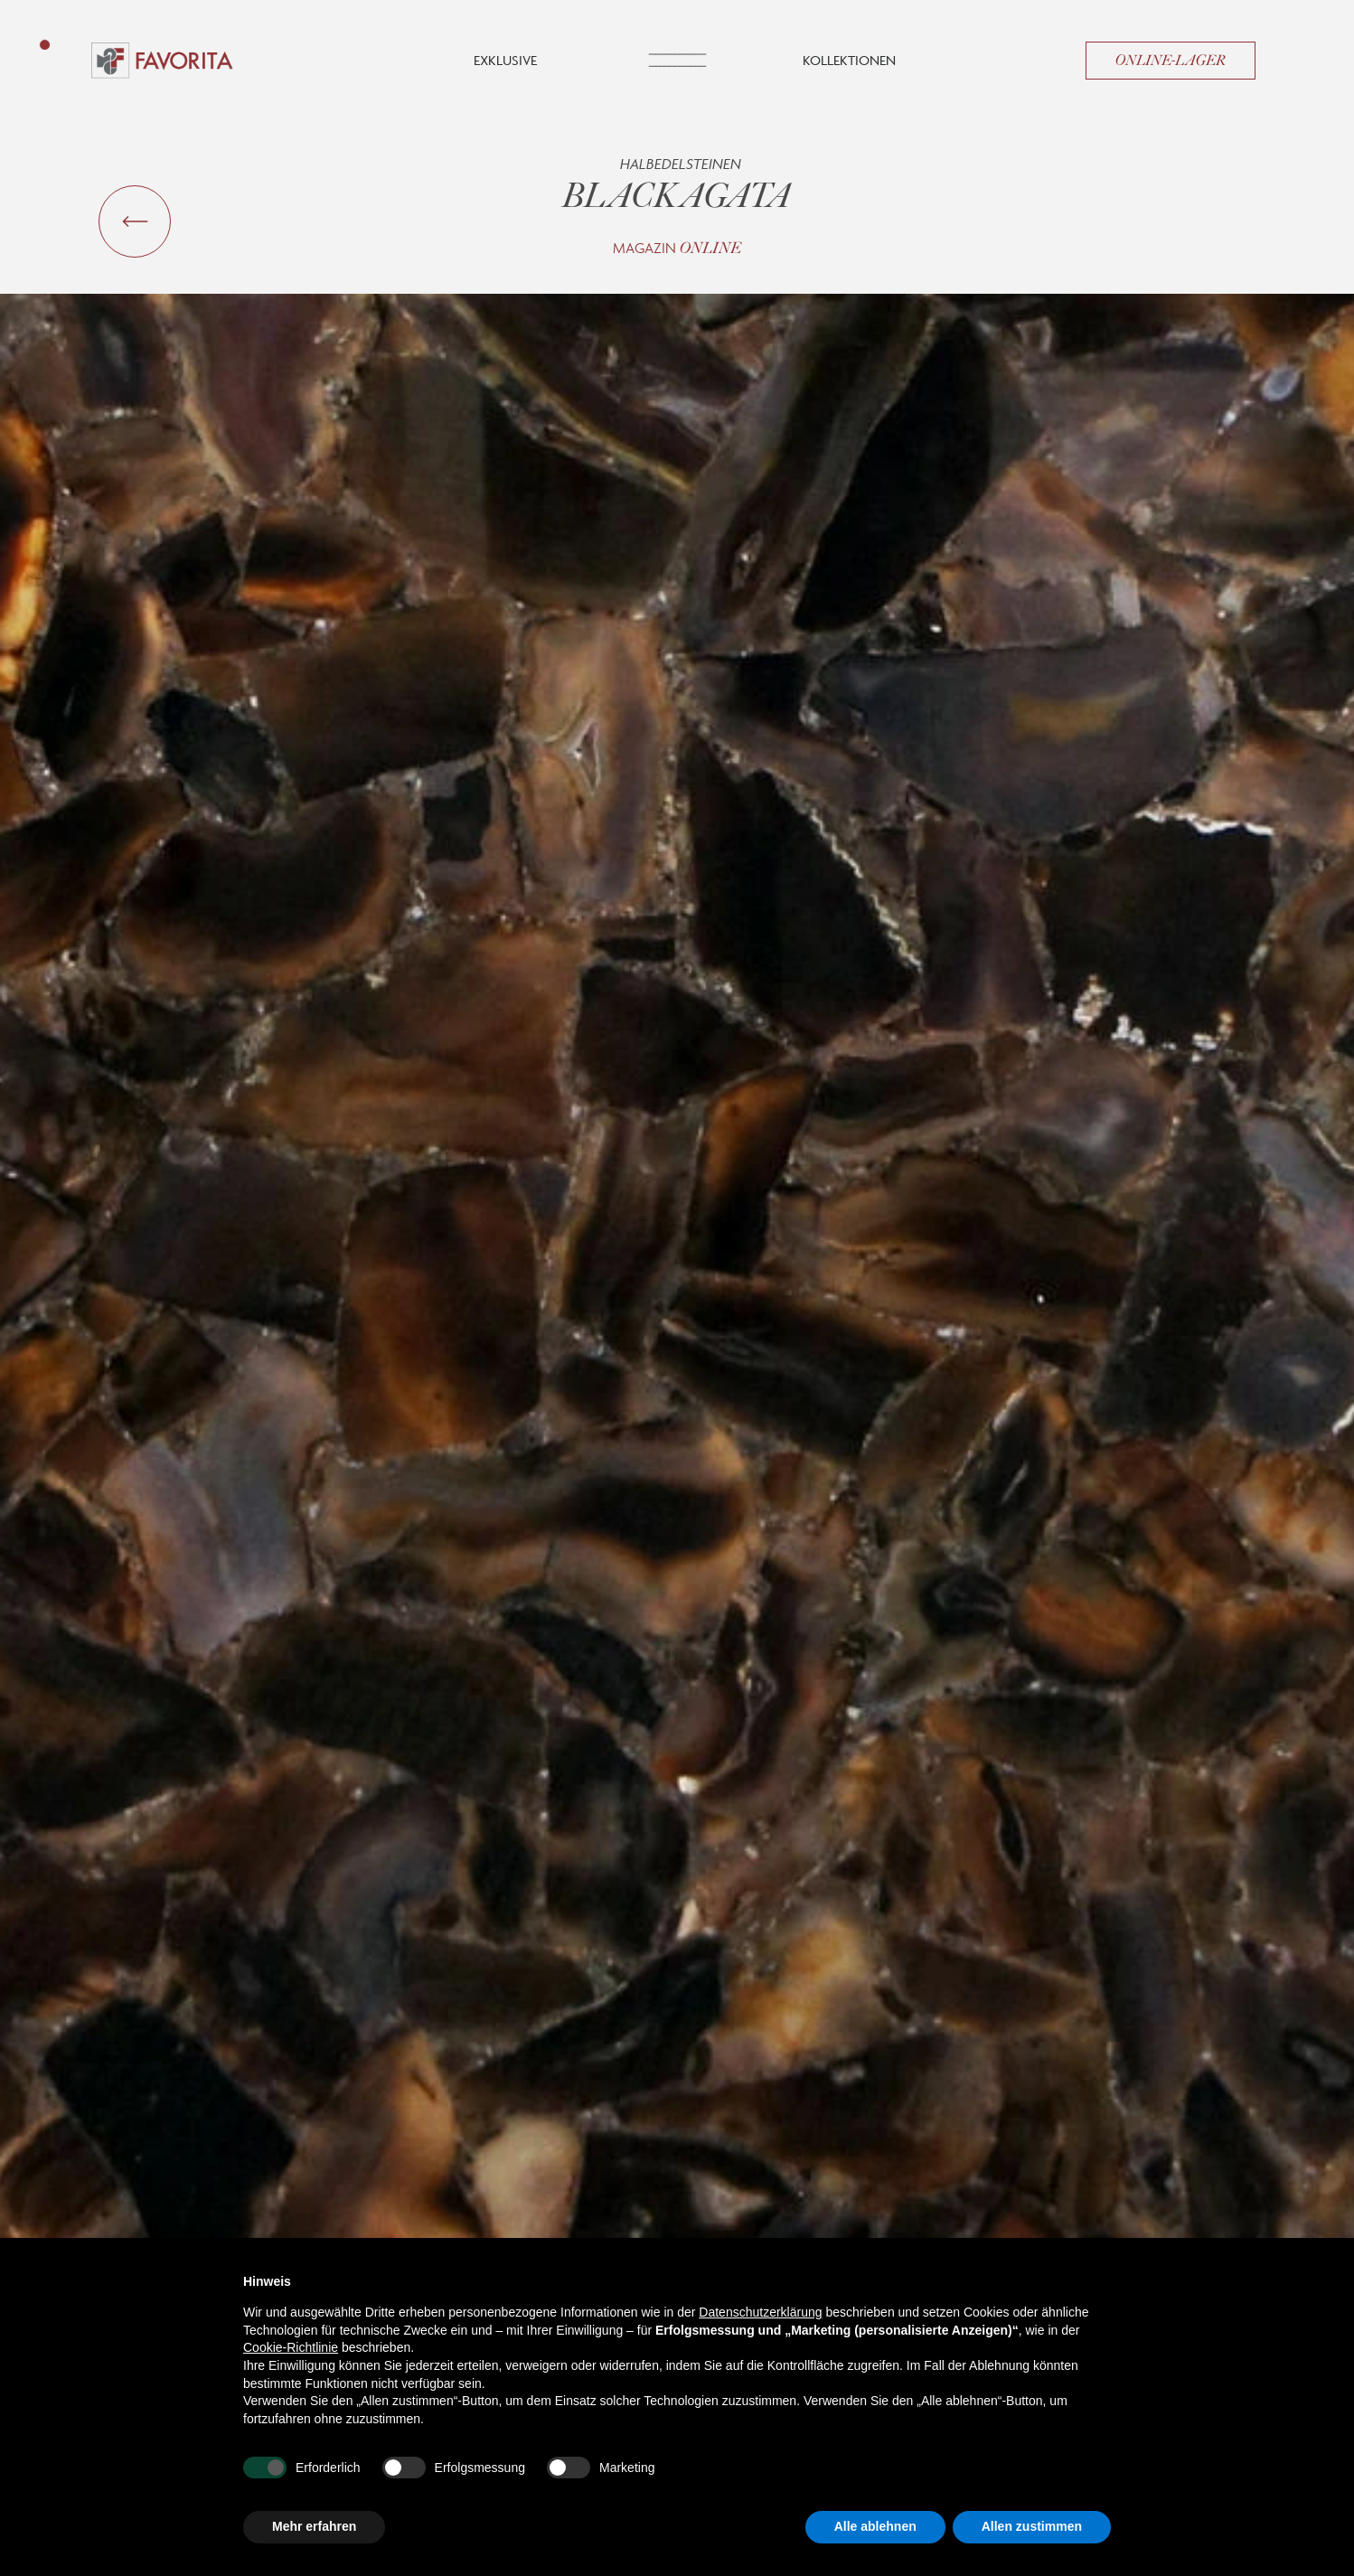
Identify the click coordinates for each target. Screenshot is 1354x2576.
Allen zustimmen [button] (1032, 2526)
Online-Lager (1170, 61)
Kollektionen (849, 60)
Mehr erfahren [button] (314, 2526)
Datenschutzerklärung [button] (760, 2312)
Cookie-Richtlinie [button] (290, 2347)
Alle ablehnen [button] (875, 2526)
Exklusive (505, 60)
